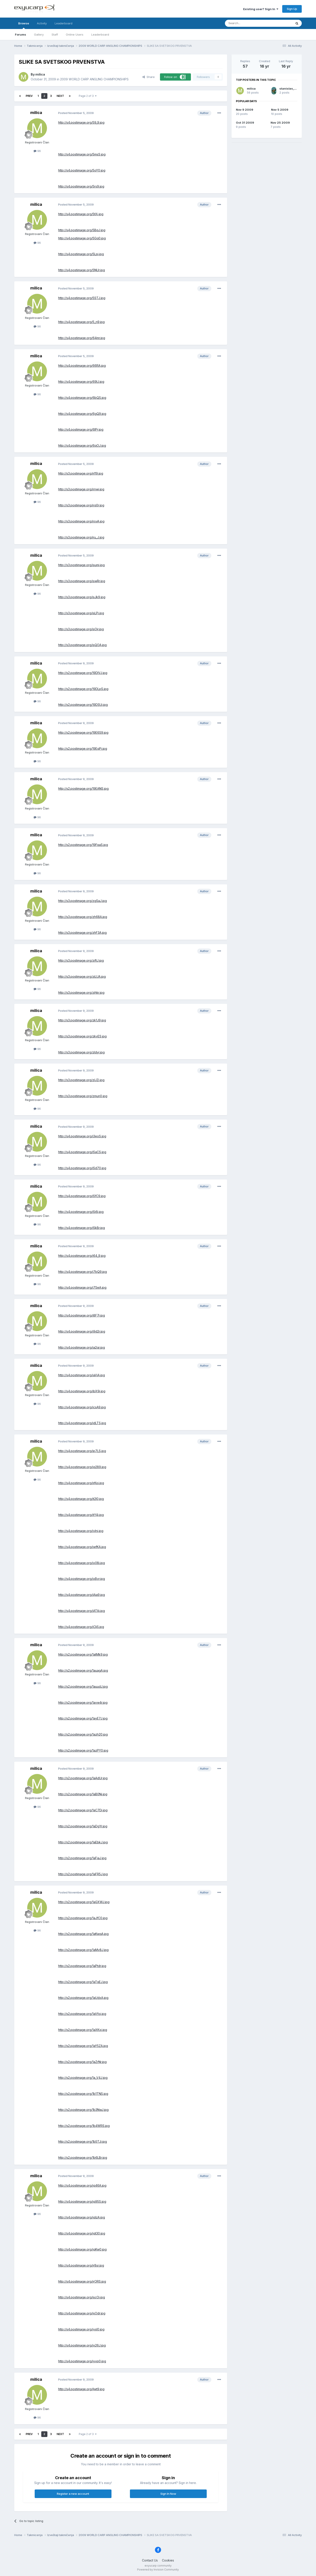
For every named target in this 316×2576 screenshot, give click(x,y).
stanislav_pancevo (293, 88)
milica (40, 74)
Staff (55, 34)
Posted (76, 113)
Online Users (74, 34)
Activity (42, 23)
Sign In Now (168, 2493)
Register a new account (73, 2493)
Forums (20, 34)
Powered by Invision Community (158, 2569)
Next (60, 96)
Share (148, 77)
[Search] (247, 23)
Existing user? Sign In (260, 9)
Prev (29, 96)
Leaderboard (100, 34)
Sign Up (292, 9)
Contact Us (150, 2560)
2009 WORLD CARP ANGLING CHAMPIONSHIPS (94, 79)
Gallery (39, 34)
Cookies (168, 2560)
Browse (23, 25)
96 (37, 151)
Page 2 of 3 (88, 96)
